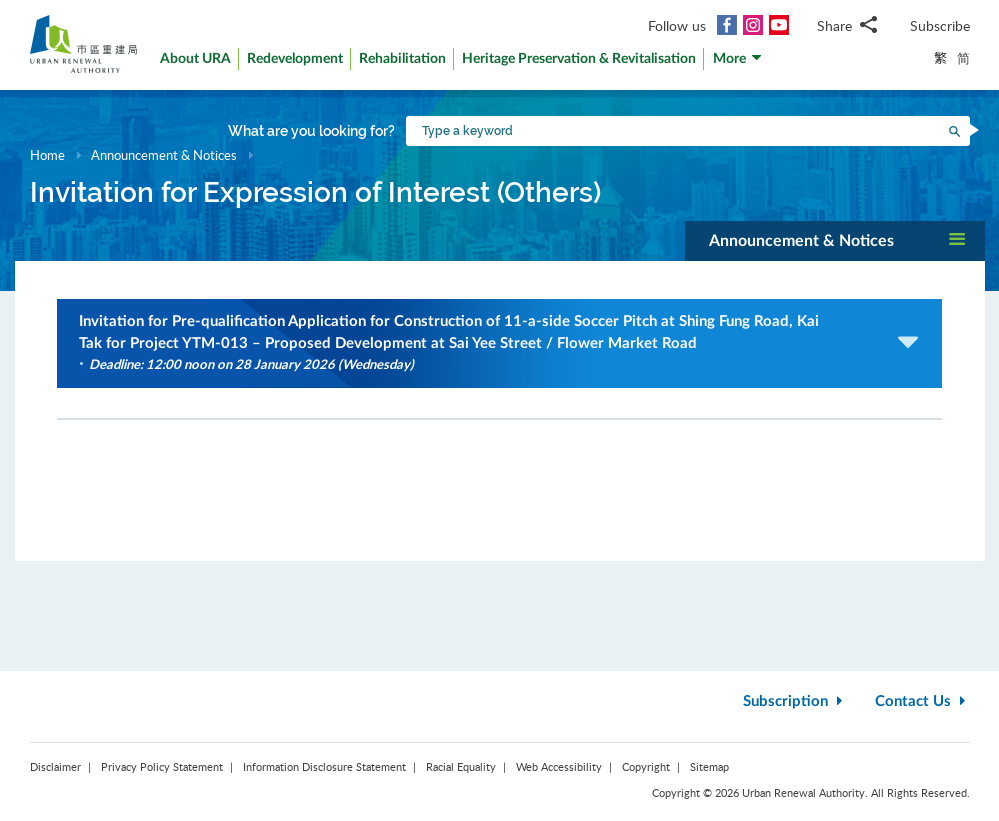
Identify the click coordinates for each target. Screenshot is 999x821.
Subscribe (940, 25)
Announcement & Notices (165, 155)
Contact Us (922, 701)
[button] (738, 63)
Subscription (795, 701)
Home (47, 155)
